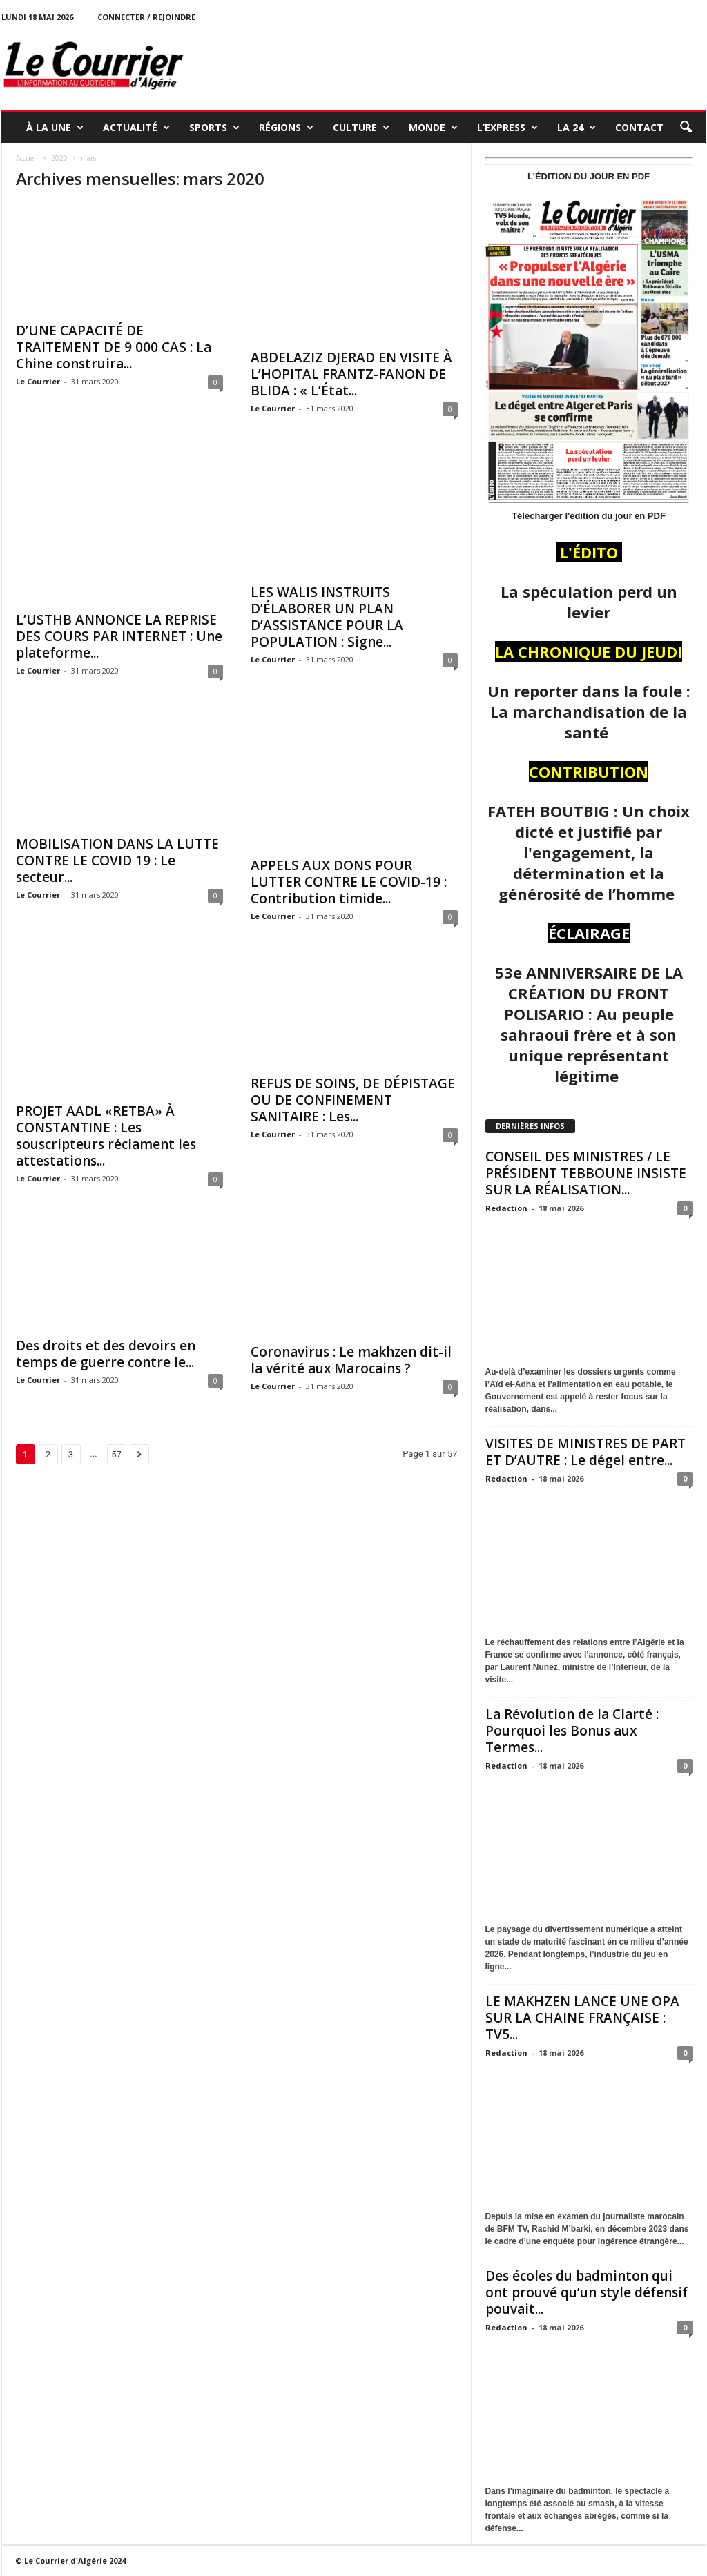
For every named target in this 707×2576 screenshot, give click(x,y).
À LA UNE (55, 127)
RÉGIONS (286, 127)
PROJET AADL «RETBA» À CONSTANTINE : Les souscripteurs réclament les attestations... (106, 1136)
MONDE (433, 127)
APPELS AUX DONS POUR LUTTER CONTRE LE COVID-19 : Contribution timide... (349, 881)
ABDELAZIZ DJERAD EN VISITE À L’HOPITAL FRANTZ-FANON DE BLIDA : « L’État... (351, 374)
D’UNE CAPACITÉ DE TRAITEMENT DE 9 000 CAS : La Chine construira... (113, 347)
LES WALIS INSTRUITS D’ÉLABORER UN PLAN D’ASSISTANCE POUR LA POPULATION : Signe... (327, 617)
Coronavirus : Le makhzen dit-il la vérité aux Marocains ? (351, 1360)
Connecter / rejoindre (146, 17)
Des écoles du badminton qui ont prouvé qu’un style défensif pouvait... (586, 2292)
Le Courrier (38, 381)
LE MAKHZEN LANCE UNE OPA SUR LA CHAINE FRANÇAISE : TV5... (582, 2017)
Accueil (27, 158)
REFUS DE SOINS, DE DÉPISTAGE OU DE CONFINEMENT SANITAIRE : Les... (353, 1099)
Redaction (506, 1208)
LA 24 (576, 127)
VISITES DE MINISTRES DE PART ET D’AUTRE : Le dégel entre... (585, 1452)
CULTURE (361, 127)
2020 (59, 158)
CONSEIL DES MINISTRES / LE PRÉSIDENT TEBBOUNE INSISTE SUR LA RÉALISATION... (585, 1173)
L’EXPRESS (507, 127)
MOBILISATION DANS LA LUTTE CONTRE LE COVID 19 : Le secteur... (117, 860)
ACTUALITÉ (136, 127)
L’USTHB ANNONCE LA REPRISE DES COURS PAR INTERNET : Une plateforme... (119, 636)
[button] (685, 127)
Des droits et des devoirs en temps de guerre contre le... (105, 1354)
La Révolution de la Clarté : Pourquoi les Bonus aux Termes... (572, 1730)
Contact (639, 127)
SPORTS (214, 127)
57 (116, 1454)
